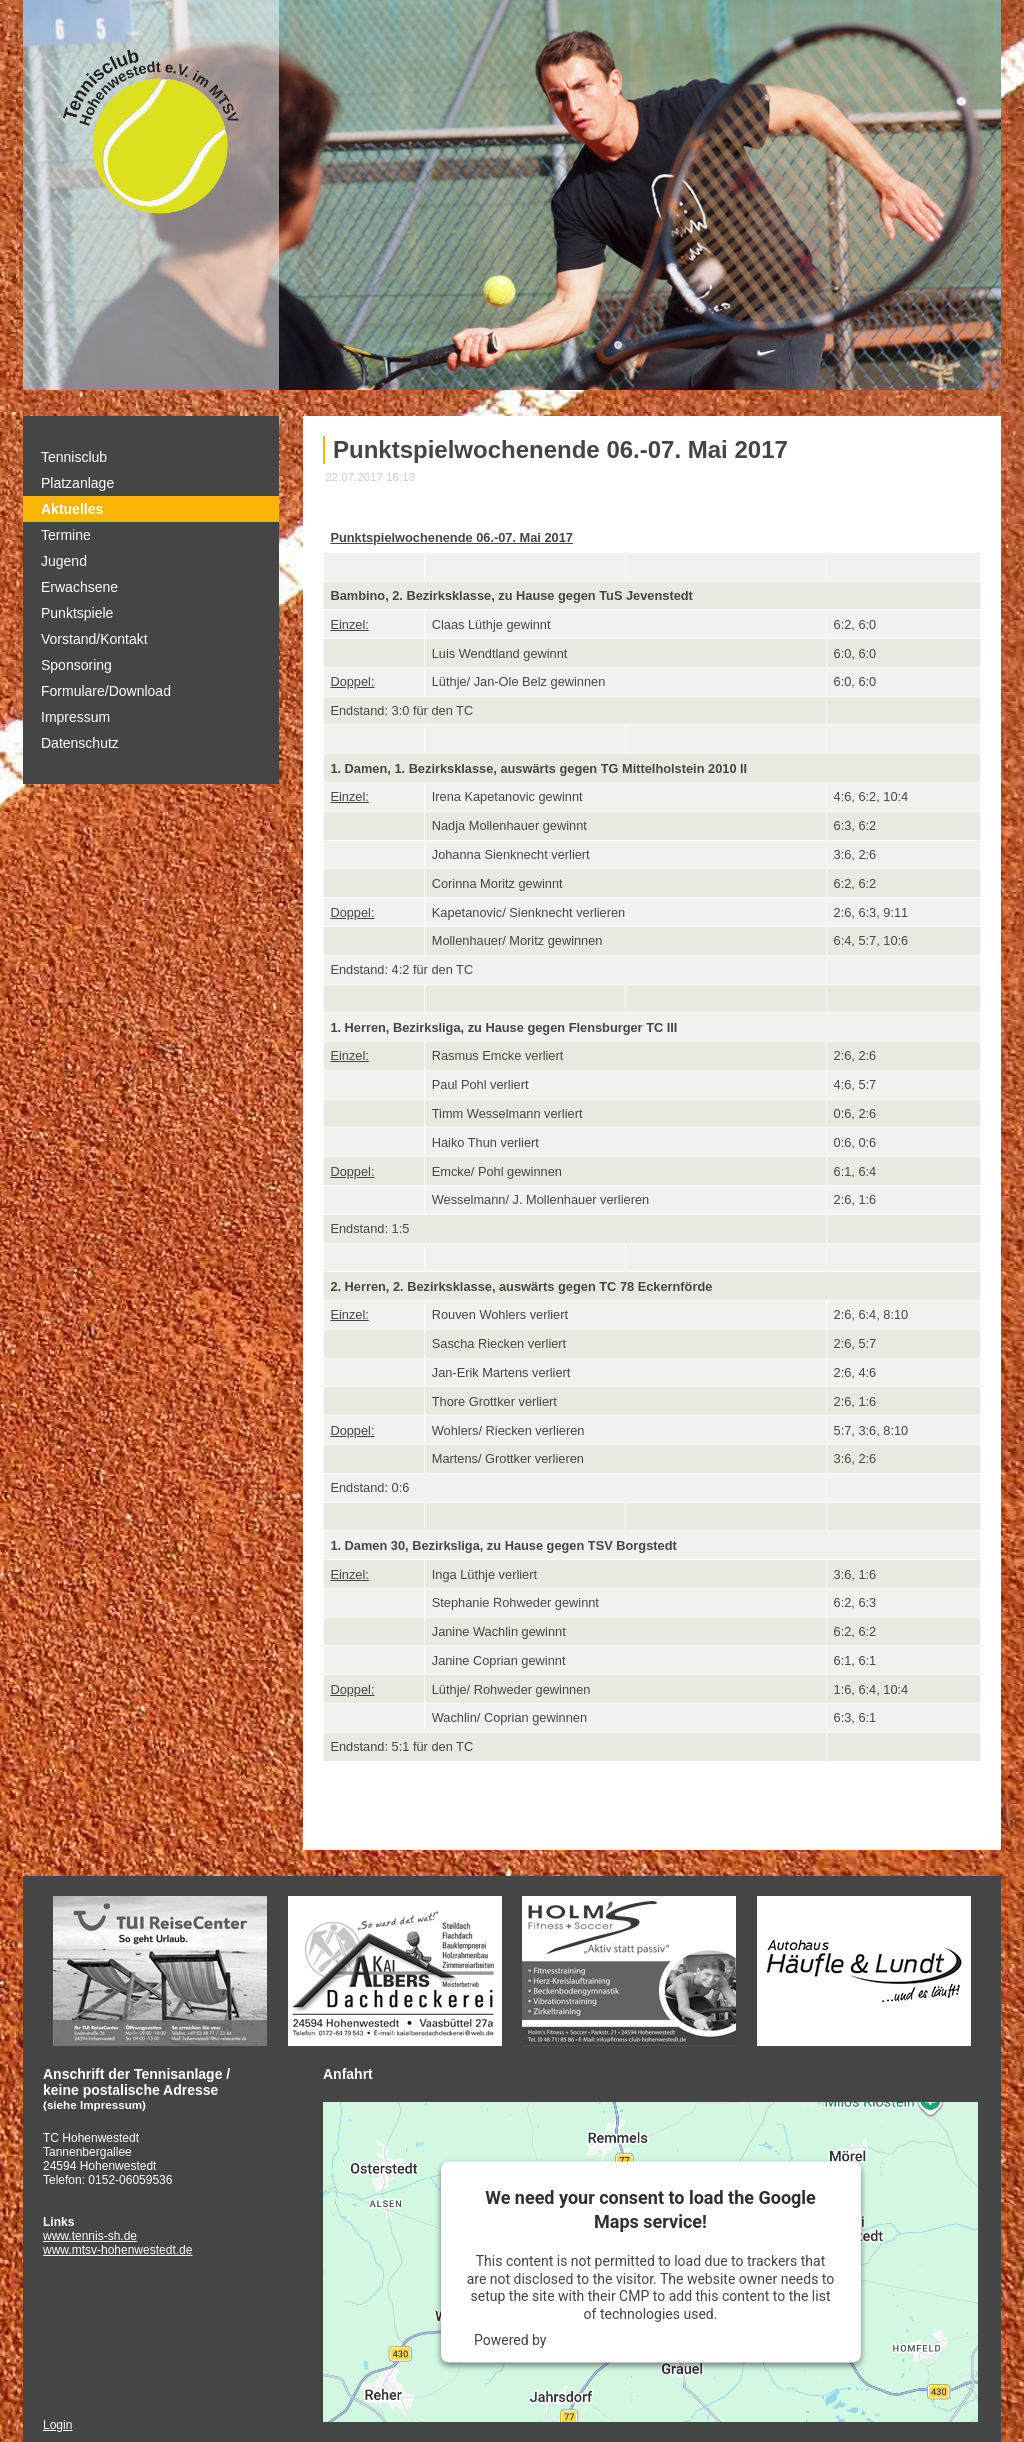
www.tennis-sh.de (90, 2236)
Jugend (64, 561)
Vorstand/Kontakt (94, 639)
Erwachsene (79, 587)
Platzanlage (77, 483)
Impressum (75, 717)
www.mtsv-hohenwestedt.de (117, 2250)
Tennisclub (74, 457)
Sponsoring (76, 665)
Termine (66, 535)
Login (57, 2425)
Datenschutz (80, 743)
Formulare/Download (106, 691)
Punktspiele (77, 613)
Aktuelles (72, 509)
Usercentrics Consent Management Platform (688, 2340)
